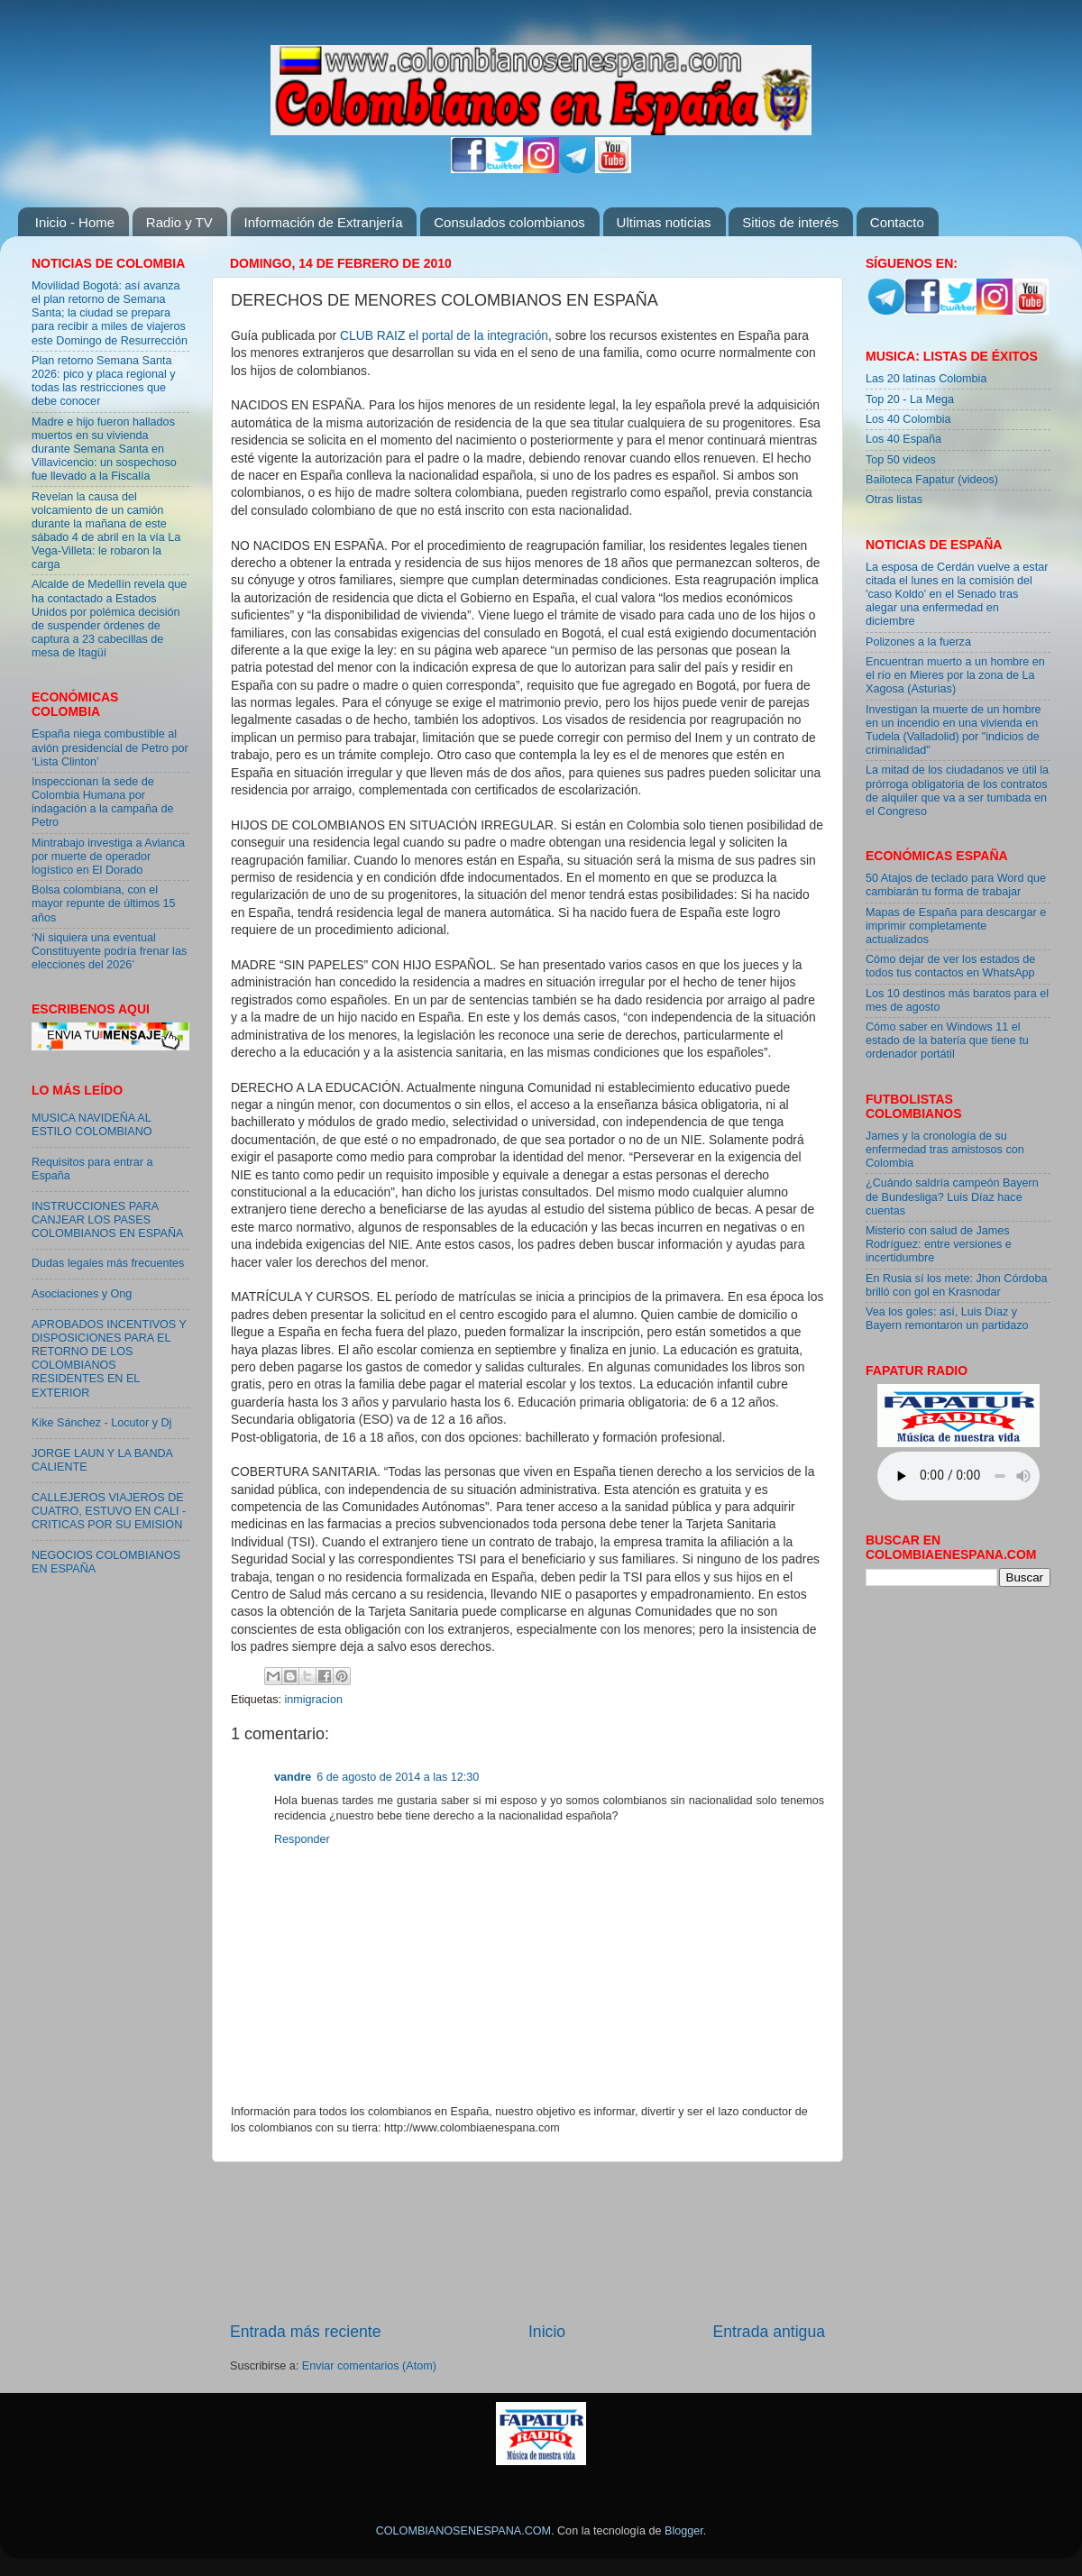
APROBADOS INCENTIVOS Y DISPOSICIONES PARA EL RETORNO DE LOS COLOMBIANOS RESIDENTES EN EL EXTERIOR (109, 1358)
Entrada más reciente (305, 2332)
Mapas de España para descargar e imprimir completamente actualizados (956, 926)
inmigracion (314, 1699)
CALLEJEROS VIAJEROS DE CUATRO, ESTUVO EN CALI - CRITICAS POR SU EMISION (109, 1511)
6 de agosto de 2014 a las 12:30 (397, 1777)
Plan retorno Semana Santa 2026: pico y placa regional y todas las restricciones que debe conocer (104, 381)
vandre (292, 1777)
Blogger (684, 2531)
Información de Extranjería (323, 222)
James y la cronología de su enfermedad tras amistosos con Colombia (945, 1149)
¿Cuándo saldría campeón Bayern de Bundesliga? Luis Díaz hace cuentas (952, 1196)
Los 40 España (903, 439)
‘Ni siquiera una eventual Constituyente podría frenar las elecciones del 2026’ (109, 951)
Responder (302, 1839)
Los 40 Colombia (908, 419)
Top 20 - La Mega (910, 399)
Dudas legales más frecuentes (108, 1263)
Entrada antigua (769, 2332)
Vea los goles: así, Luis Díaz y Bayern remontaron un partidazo (947, 1319)
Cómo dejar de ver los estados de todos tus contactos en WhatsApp (950, 966)
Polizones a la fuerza (918, 642)
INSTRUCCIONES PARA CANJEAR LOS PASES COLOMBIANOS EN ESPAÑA (107, 1220)
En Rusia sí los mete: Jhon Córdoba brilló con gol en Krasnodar (957, 1285)
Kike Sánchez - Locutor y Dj (101, 1422)
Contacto (897, 222)
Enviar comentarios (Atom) (369, 2366)
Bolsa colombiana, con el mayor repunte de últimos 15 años (104, 903)
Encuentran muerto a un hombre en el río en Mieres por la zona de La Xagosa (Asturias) (955, 675)
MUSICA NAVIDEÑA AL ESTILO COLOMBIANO (92, 1125)
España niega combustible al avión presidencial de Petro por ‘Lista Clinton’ (110, 747)
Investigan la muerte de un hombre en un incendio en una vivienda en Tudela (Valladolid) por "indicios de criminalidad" (953, 729)
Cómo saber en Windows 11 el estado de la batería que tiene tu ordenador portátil (947, 1040)
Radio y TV (179, 222)
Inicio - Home (75, 222)
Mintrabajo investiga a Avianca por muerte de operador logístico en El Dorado (108, 856)
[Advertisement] (527, 2241)
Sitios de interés (790, 222)
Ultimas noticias (664, 222)
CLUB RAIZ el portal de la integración (444, 335)
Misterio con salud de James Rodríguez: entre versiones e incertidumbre (939, 1244)
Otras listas (894, 499)
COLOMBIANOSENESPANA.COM (463, 2531)
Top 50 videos (901, 460)
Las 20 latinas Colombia (926, 378)
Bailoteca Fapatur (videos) (932, 479)
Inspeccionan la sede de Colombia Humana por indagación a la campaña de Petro (103, 802)
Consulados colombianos (509, 222)
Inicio (546, 2332)
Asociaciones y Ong (82, 1294)
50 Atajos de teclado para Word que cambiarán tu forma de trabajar (956, 885)
